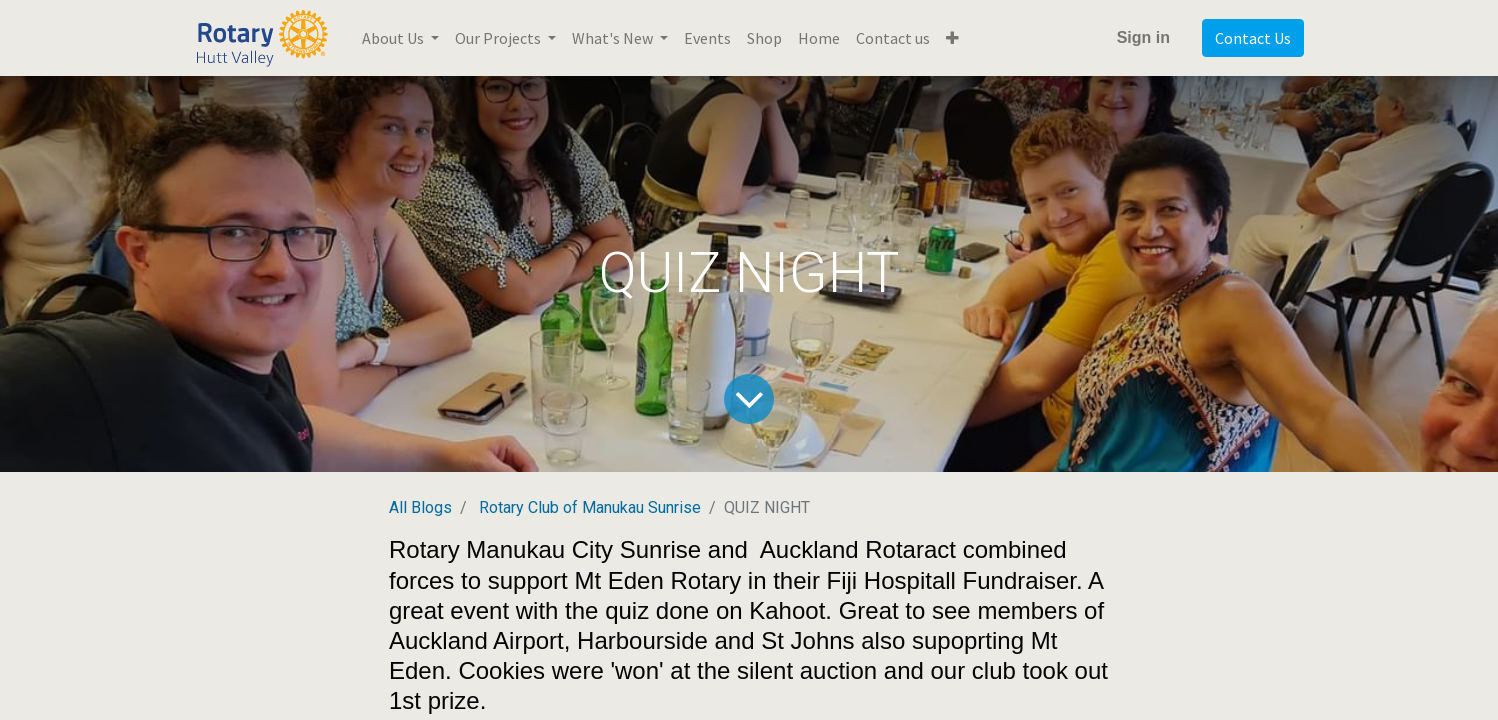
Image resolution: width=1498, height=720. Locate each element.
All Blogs (420, 507)
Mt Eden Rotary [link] (657, 580)
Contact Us (1253, 38)
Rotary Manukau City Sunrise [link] (545, 549)
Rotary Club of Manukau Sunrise (590, 507)
